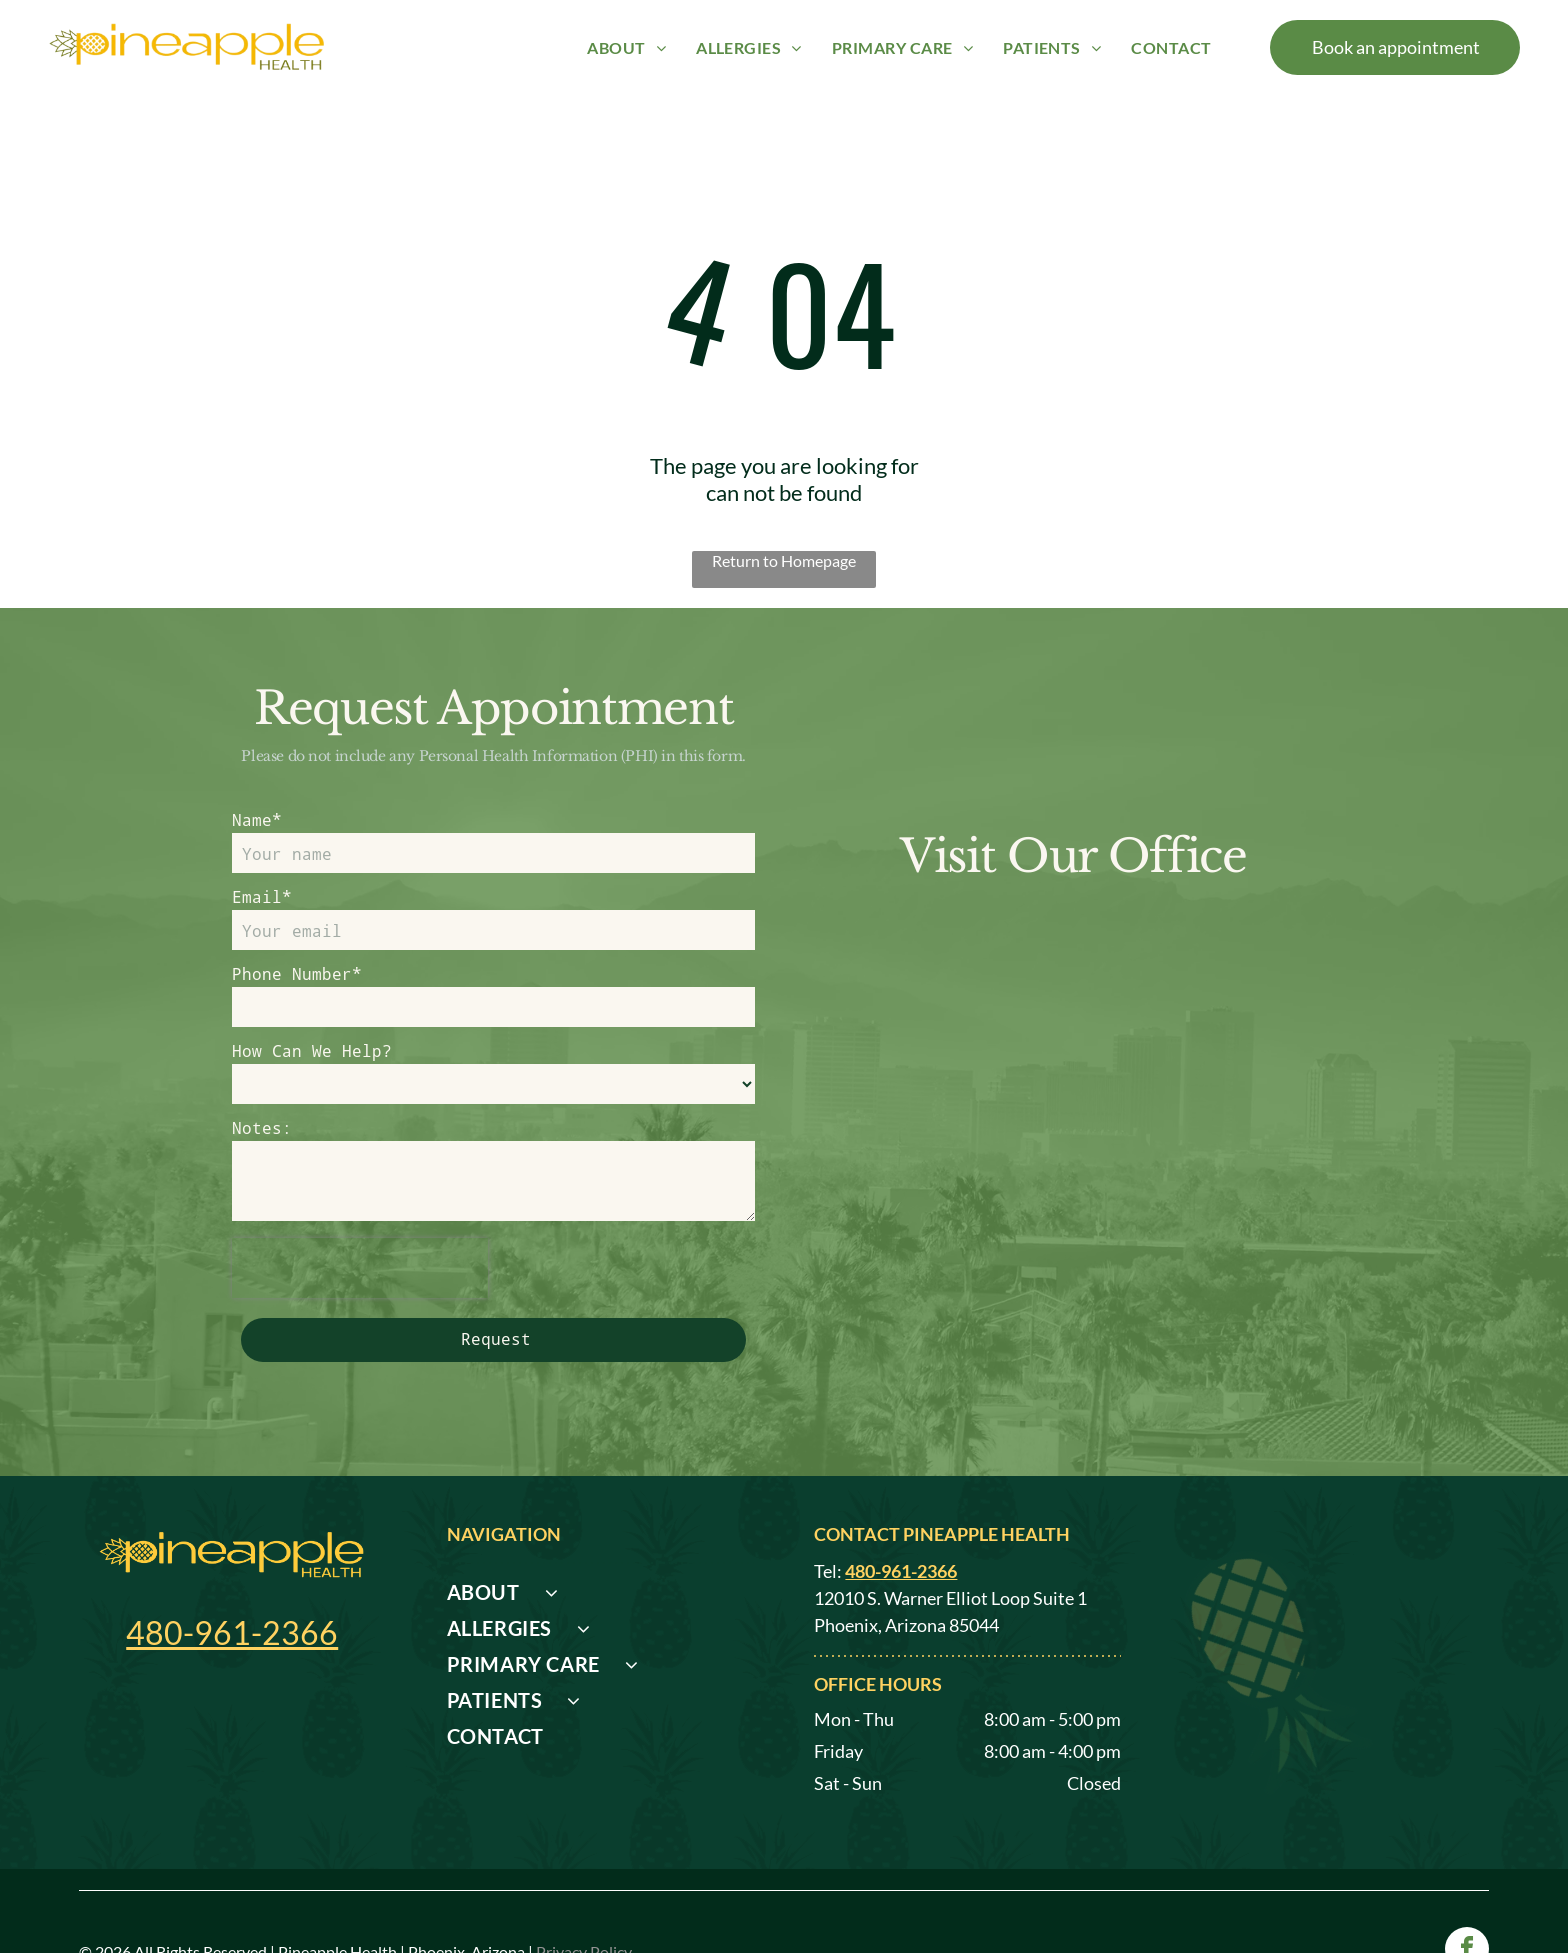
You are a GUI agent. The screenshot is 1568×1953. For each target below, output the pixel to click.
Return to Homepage (784, 560)
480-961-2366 (232, 1632)
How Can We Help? (312, 1050)
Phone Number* (297, 973)
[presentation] (360, 1268)
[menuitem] (626, 46)
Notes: (262, 1127)
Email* (262, 896)
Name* (257, 819)
